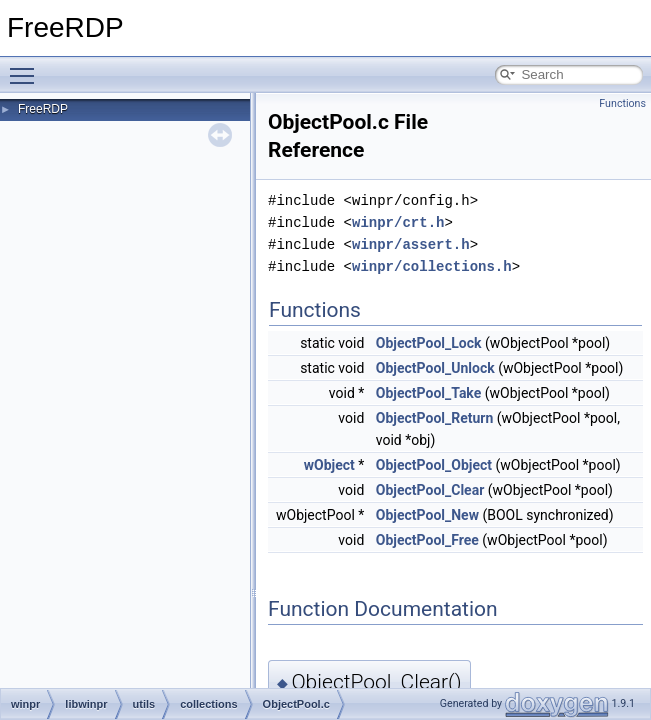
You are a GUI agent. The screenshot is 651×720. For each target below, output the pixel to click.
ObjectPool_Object (434, 465)
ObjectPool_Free (427, 540)
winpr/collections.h (432, 266)
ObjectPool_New (427, 515)
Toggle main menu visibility (27, 67)
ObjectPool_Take (428, 393)
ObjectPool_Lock (429, 343)
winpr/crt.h (398, 222)
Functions (622, 103)
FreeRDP (43, 109)
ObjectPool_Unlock (435, 368)
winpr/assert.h (411, 244)
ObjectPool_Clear (430, 490)
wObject (329, 465)
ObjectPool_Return (435, 418)
